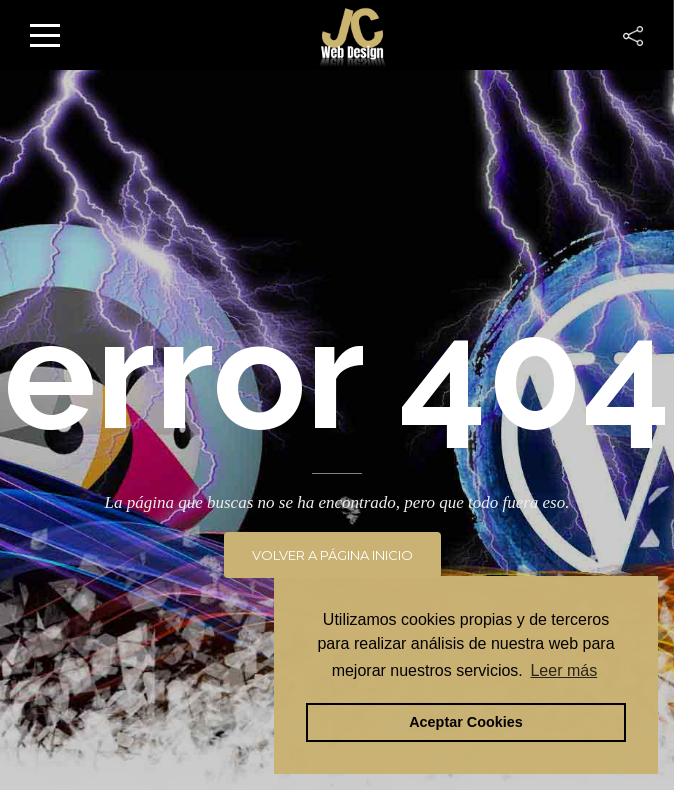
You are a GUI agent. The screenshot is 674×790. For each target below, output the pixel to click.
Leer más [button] (563, 670)
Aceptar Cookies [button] (466, 722)
